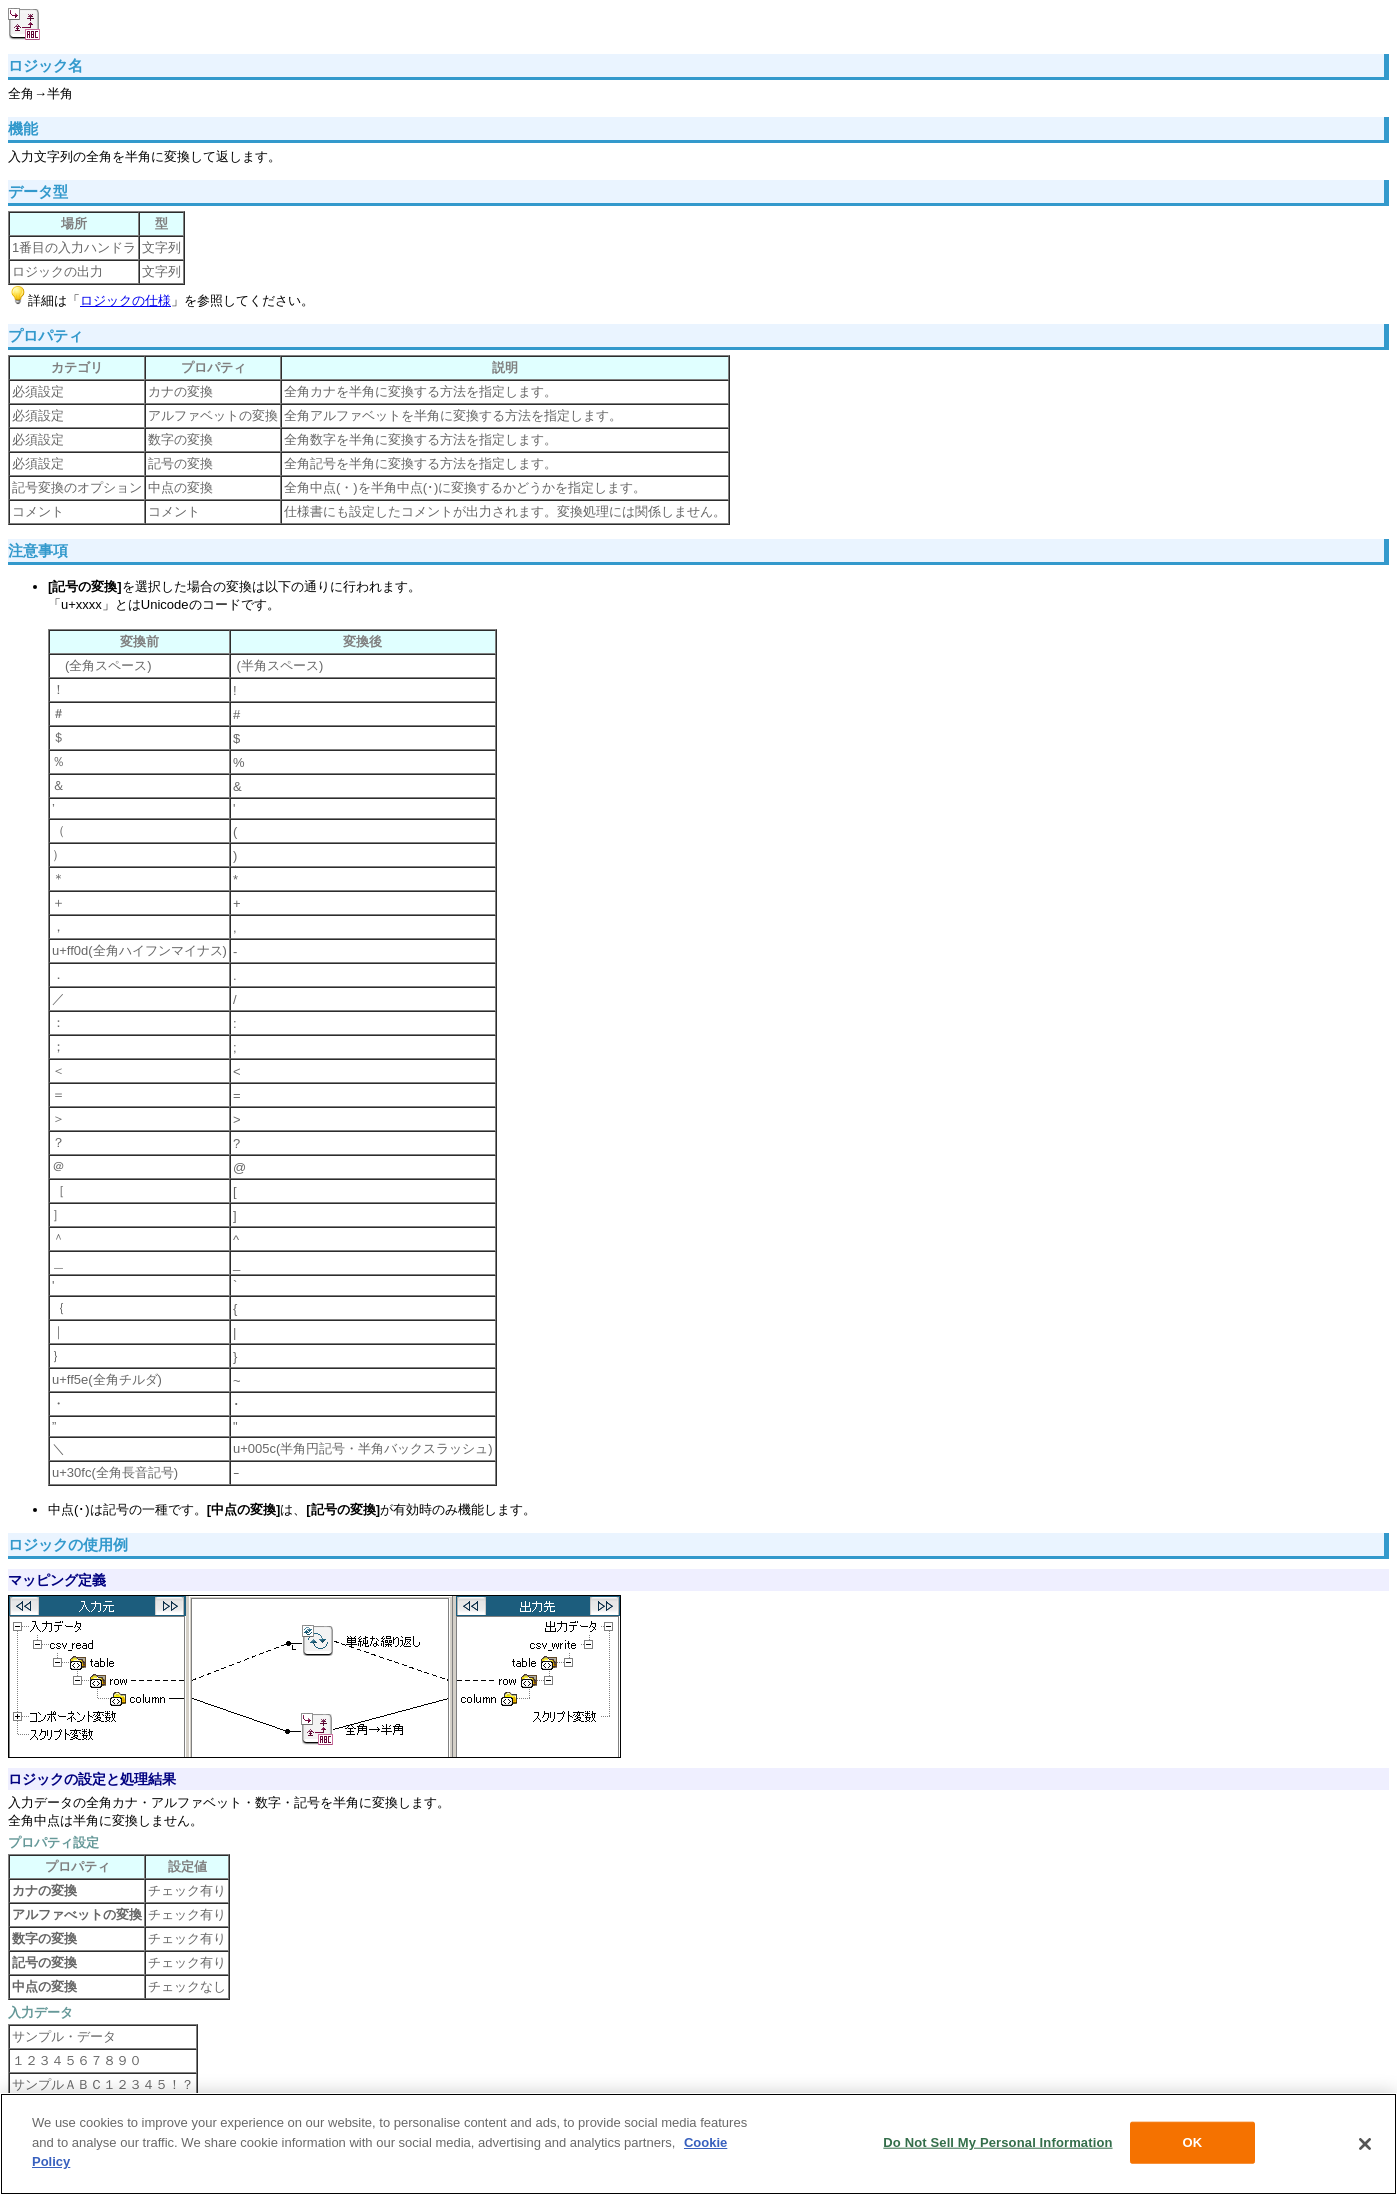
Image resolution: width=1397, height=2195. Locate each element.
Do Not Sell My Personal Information (997, 2142)
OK (1193, 2142)
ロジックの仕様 (125, 300)
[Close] (1365, 2144)
